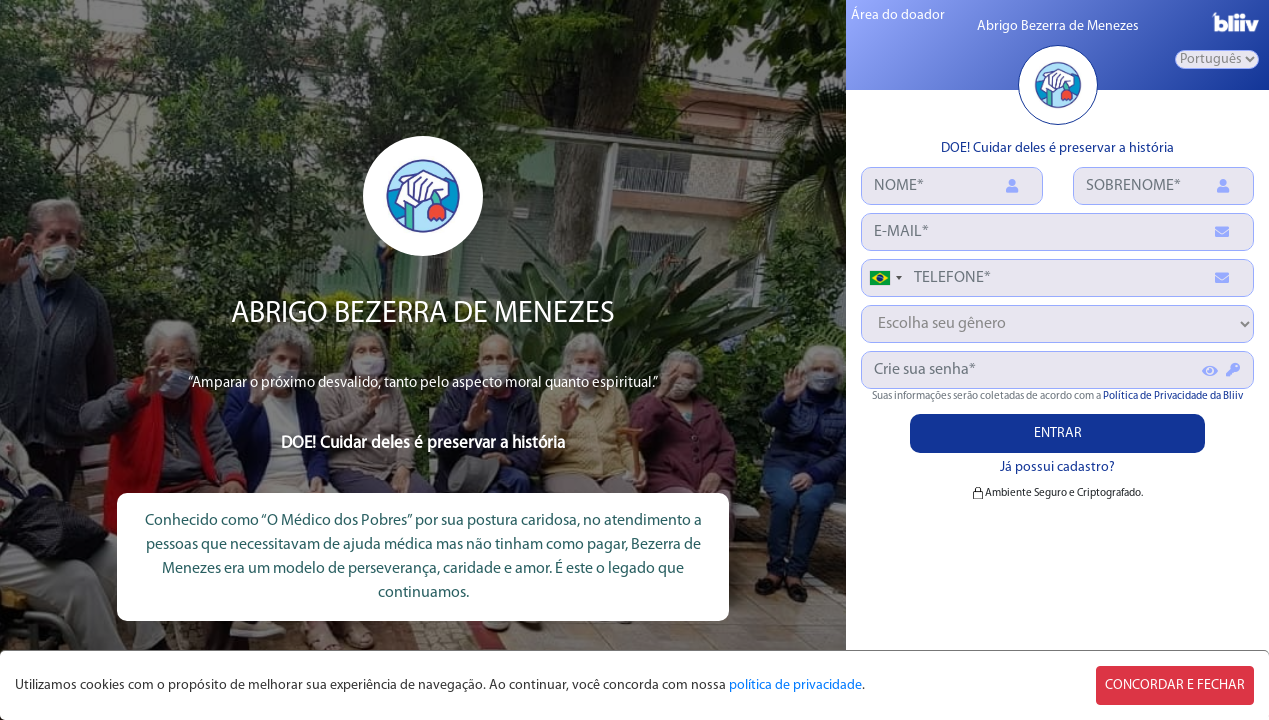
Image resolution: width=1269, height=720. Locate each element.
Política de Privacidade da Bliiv (1173, 396)
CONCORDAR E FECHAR (1175, 685)
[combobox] (885, 278)
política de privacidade (795, 685)
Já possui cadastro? (1057, 467)
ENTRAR (1058, 433)
